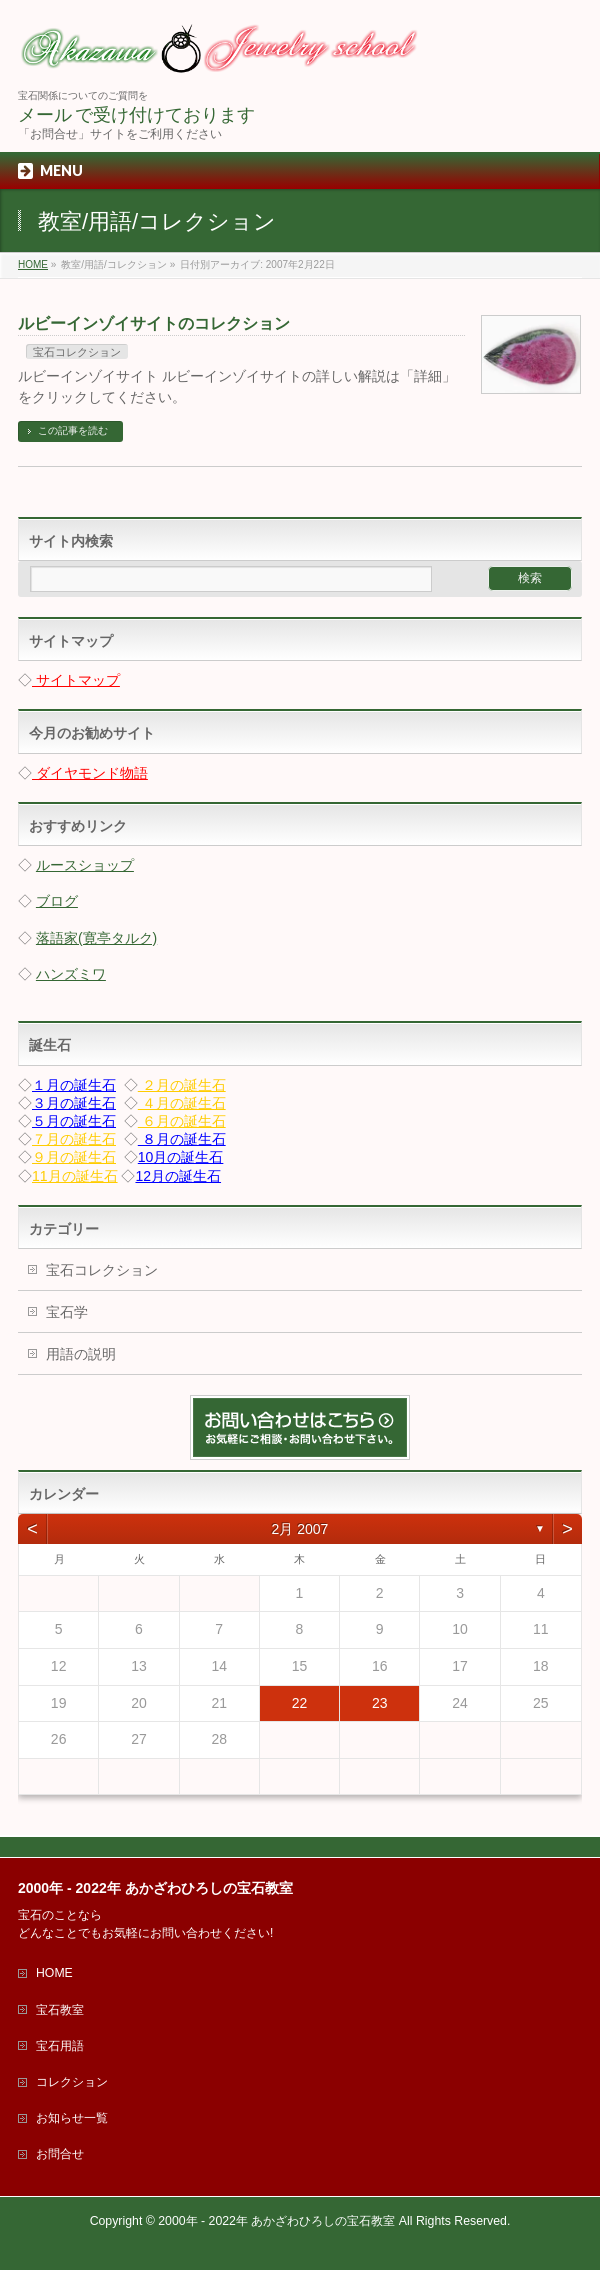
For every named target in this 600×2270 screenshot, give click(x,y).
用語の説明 (81, 1354)
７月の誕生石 (74, 1139)
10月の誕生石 (181, 1157)
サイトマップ (76, 680)
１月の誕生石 (74, 1085)
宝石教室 (60, 2010)
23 (380, 1703)
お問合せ (60, 2154)
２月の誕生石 (182, 1085)
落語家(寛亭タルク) (96, 938)
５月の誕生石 (74, 1121)
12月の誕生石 (178, 1176)
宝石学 (67, 1312)
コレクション (72, 2082)
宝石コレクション (77, 352)
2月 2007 (300, 1529)
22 (300, 1703)
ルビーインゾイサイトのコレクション (154, 323)
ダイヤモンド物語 (90, 773)
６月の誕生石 (182, 1121)
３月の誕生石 (74, 1103)
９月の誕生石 (74, 1157)
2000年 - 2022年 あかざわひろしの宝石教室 (276, 2221)
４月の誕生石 (182, 1103)
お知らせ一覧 (72, 2118)
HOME (54, 1973)
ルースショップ (85, 865)
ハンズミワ (71, 974)
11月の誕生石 (75, 1176)
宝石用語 (60, 2046)
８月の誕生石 (182, 1139)
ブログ (57, 901)
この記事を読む (73, 430)
